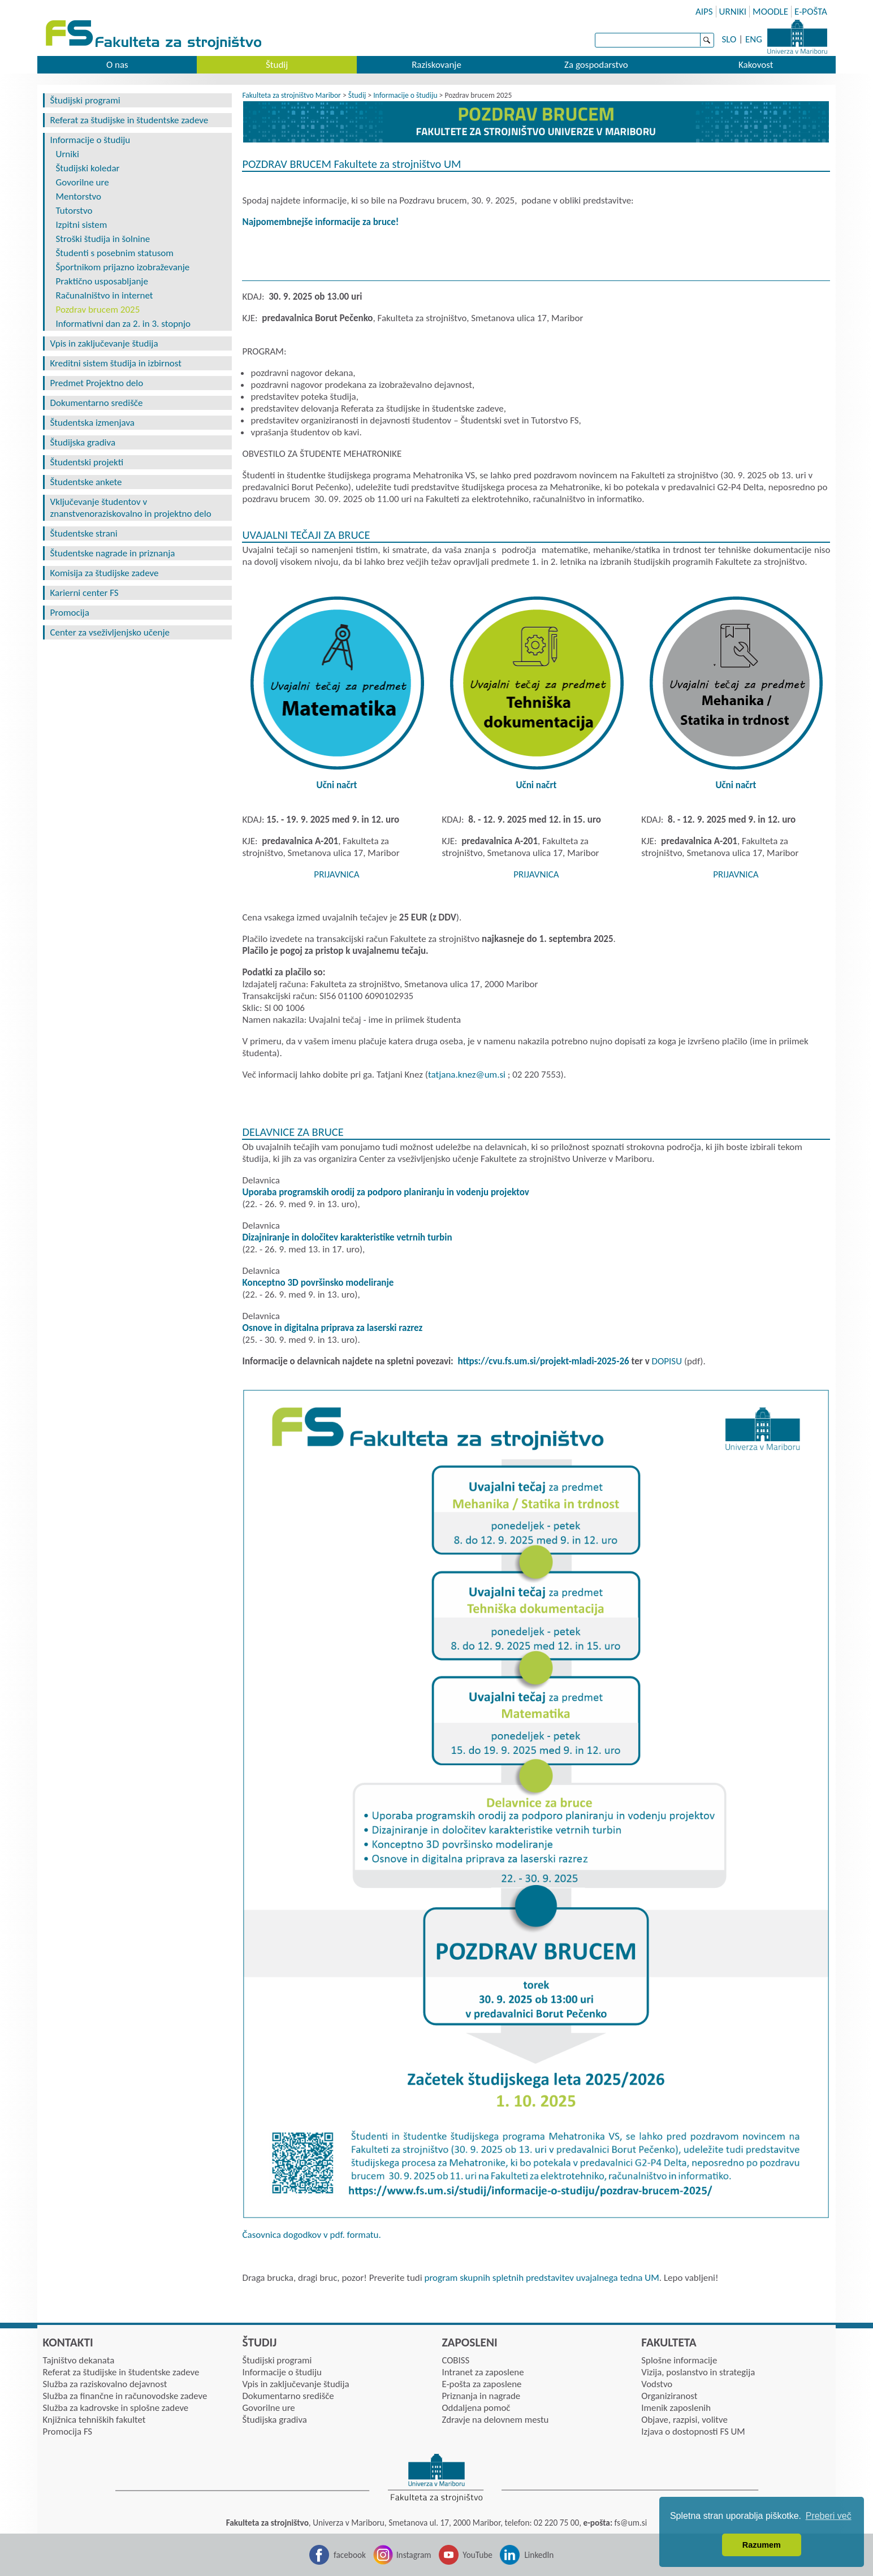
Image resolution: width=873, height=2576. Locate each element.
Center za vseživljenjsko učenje (110, 632)
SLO (729, 39)
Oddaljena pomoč (476, 2408)
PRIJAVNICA (336, 874)
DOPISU (667, 1361)
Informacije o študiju (90, 140)
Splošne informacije (679, 2360)
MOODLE (770, 12)
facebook (350, 2554)
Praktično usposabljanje (102, 281)
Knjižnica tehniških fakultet (94, 2420)
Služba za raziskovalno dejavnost (105, 2384)
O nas (117, 65)
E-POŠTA (810, 12)
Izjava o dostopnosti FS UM (693, 2431)
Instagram (413, 2554)
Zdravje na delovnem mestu (495, 2420)
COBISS (455, 2360)
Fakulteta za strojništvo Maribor (291, 95)
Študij (277, 65)
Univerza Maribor (797, 37)
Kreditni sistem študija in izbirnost (115, 363)
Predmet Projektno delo (97, 383)
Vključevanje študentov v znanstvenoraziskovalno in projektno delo (130, 508)
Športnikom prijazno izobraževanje (123, 267)
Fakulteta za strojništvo (154, 35)
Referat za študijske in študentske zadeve (129, 120)
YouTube (477, 2554)
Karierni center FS (84, 593)
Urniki (67, 154)
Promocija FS (68, 2431)
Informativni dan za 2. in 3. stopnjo (123, 324)
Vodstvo (656, 2384)
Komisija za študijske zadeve (104, 573)
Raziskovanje (436, 65)
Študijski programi (85, 100)
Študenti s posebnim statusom (115, 253)
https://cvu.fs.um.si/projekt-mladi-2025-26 (543, 1361)
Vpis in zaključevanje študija (104, 343)
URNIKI (733, 12)
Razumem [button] (761, 2544)
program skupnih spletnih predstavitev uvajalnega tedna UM (542, 2278)
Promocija (69, 613)
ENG (753, 39)
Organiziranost (669, 2396)
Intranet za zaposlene (483, 2372)
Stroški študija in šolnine (103, 239)
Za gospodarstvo (596, 65)
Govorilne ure (82, 182)
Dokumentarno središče (96, 403)
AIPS (704, 12)
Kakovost (755, 65)
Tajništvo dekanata (79, 2360)
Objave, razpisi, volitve (684, 2420)
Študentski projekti (87, 462)
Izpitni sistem (81, 225)
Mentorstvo (79, 196)
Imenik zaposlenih (676, 2408)
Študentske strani (84, 533)
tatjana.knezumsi (466, 1074)
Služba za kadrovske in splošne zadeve (116, 2408)
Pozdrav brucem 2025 (98, 309)
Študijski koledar (88, 168)
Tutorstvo (74, 211)
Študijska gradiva (83, 442)
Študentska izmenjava (92, 423)
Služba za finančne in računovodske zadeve (125, 2396)
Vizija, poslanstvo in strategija (698, 2372)
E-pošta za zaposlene (481, 2384)
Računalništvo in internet (104, 295)
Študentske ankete (86, 482)
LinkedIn (539, 2554)
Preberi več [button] (829, 2516)
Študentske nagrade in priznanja (112, 553)
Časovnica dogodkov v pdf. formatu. (311, 2235)
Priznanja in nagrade (481, 2396)
